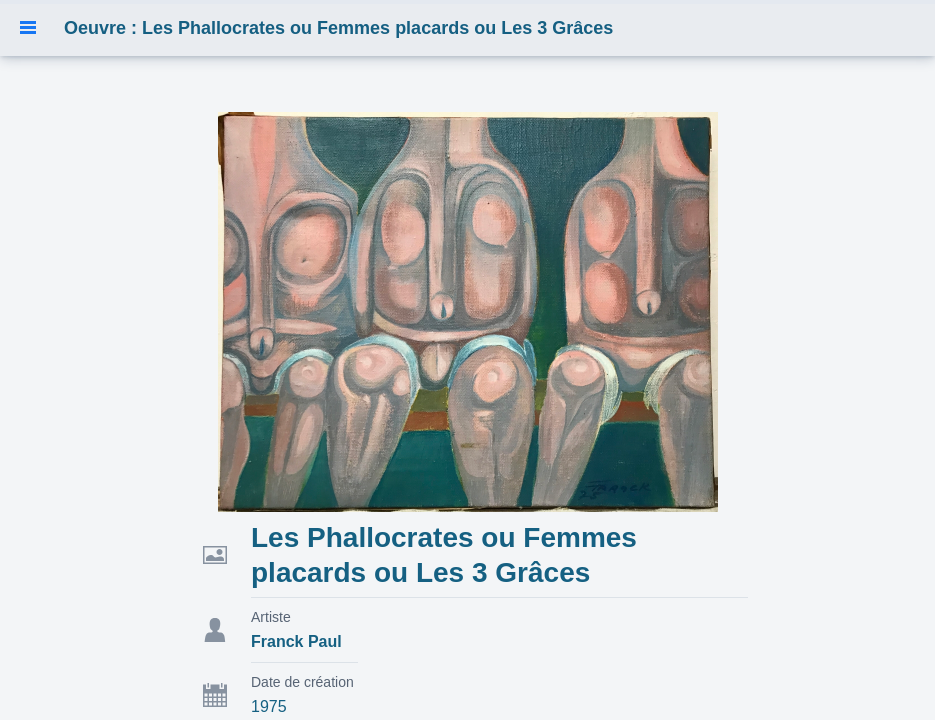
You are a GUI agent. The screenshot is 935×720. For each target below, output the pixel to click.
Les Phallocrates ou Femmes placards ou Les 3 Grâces (444, 555)
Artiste (271, 617)
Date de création (302, 682)
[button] (28, 28)
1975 (269, 706)
